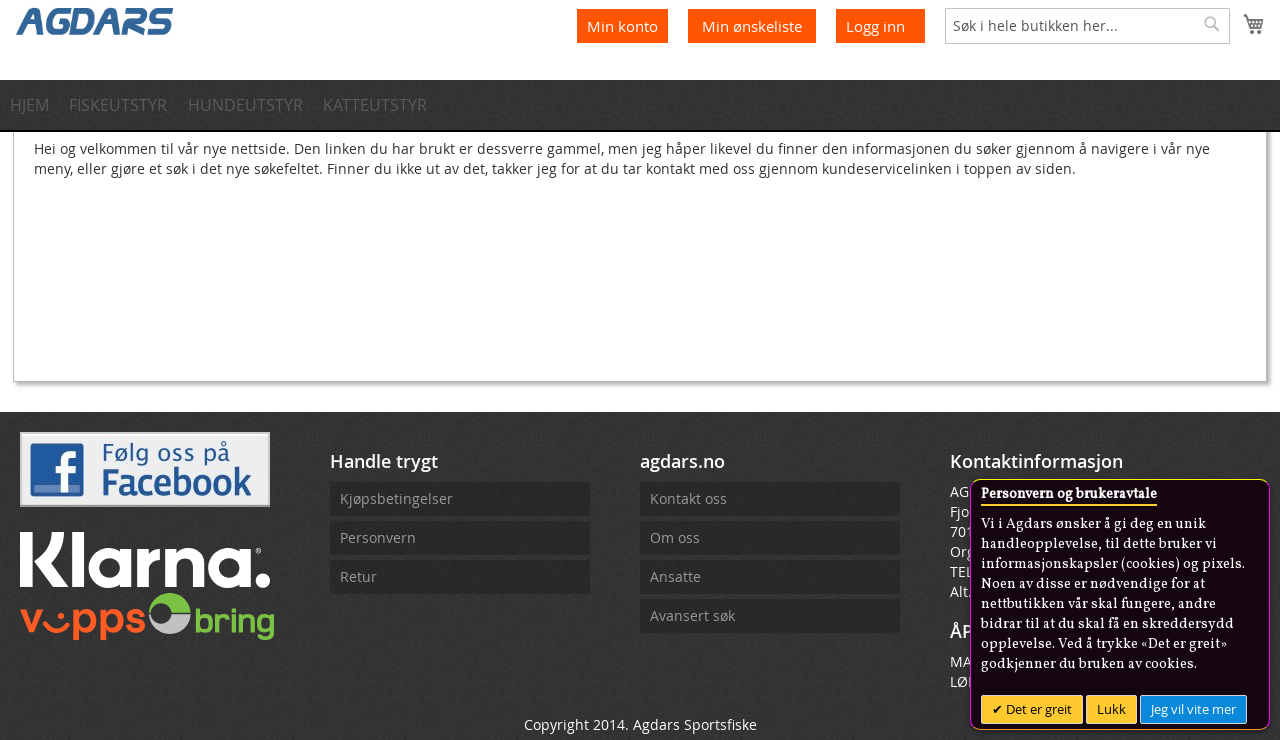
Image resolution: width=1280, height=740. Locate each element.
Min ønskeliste (754, 26)
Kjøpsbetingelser (396, 498)
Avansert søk (692, 615)
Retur (358, 576)
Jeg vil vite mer (1193, 709)
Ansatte (675, 576)
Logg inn (875, 26)
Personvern (378, 537)
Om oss (675, 537)
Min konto (622, 26)
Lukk (1111, 709)
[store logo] (95, 20)
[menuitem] (35, 105)
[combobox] (1087, 26)
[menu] (640, 105)
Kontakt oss (688, 498)
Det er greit (1037, 709)
